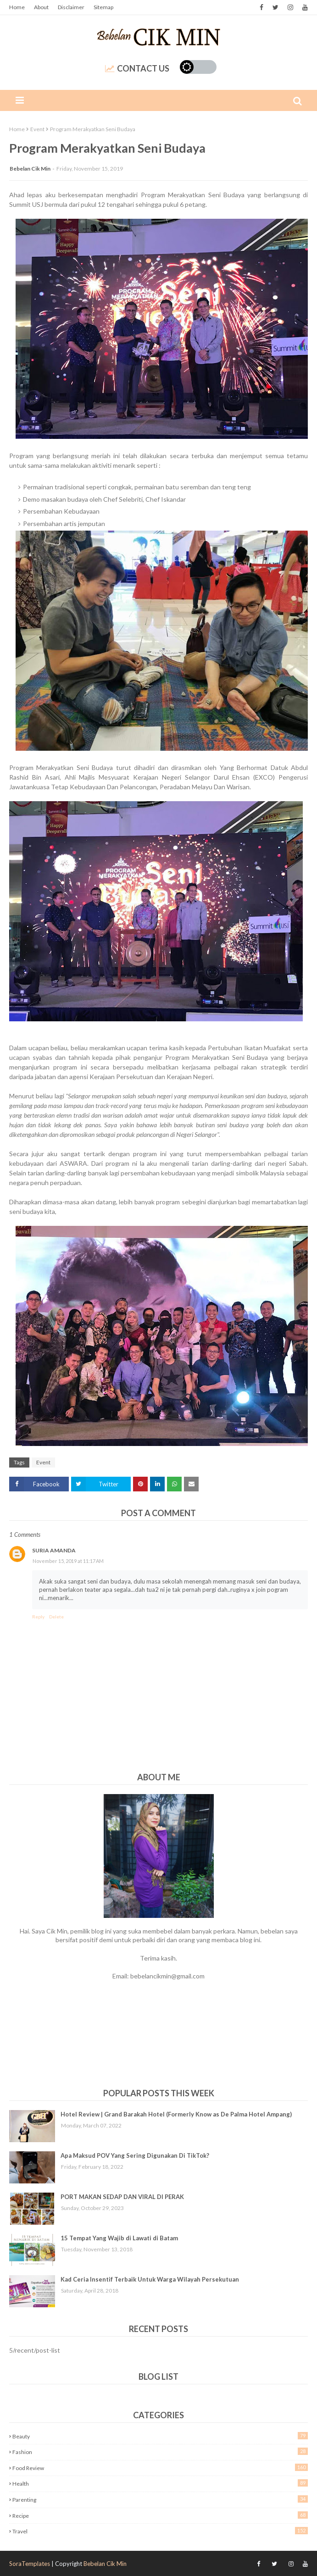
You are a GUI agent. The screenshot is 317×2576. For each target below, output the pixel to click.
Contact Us (137, 68)
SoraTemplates (29, 2563)
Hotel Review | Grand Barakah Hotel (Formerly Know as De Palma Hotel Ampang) (176, 2114)
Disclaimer (71, 7)
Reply (38, 1616)
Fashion (160, 2451)
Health (160, 2483)
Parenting (160, 2499)
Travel (160, 2531)
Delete (56, 1616)
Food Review (160, 2467)
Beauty (160, 2436)
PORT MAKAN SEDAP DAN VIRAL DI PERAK (122, 2196)
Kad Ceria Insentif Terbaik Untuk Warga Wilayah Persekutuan (150, 2279)
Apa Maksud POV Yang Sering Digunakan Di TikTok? (135, 2155)
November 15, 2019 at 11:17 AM (68, 1561)
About (41, 7)
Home (17, 7)
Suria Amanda (54, 1550)
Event (37, 129)
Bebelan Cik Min (30, 168)
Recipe (160, 2515)
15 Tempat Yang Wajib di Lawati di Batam (119, 2238)
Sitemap (103, 7)
